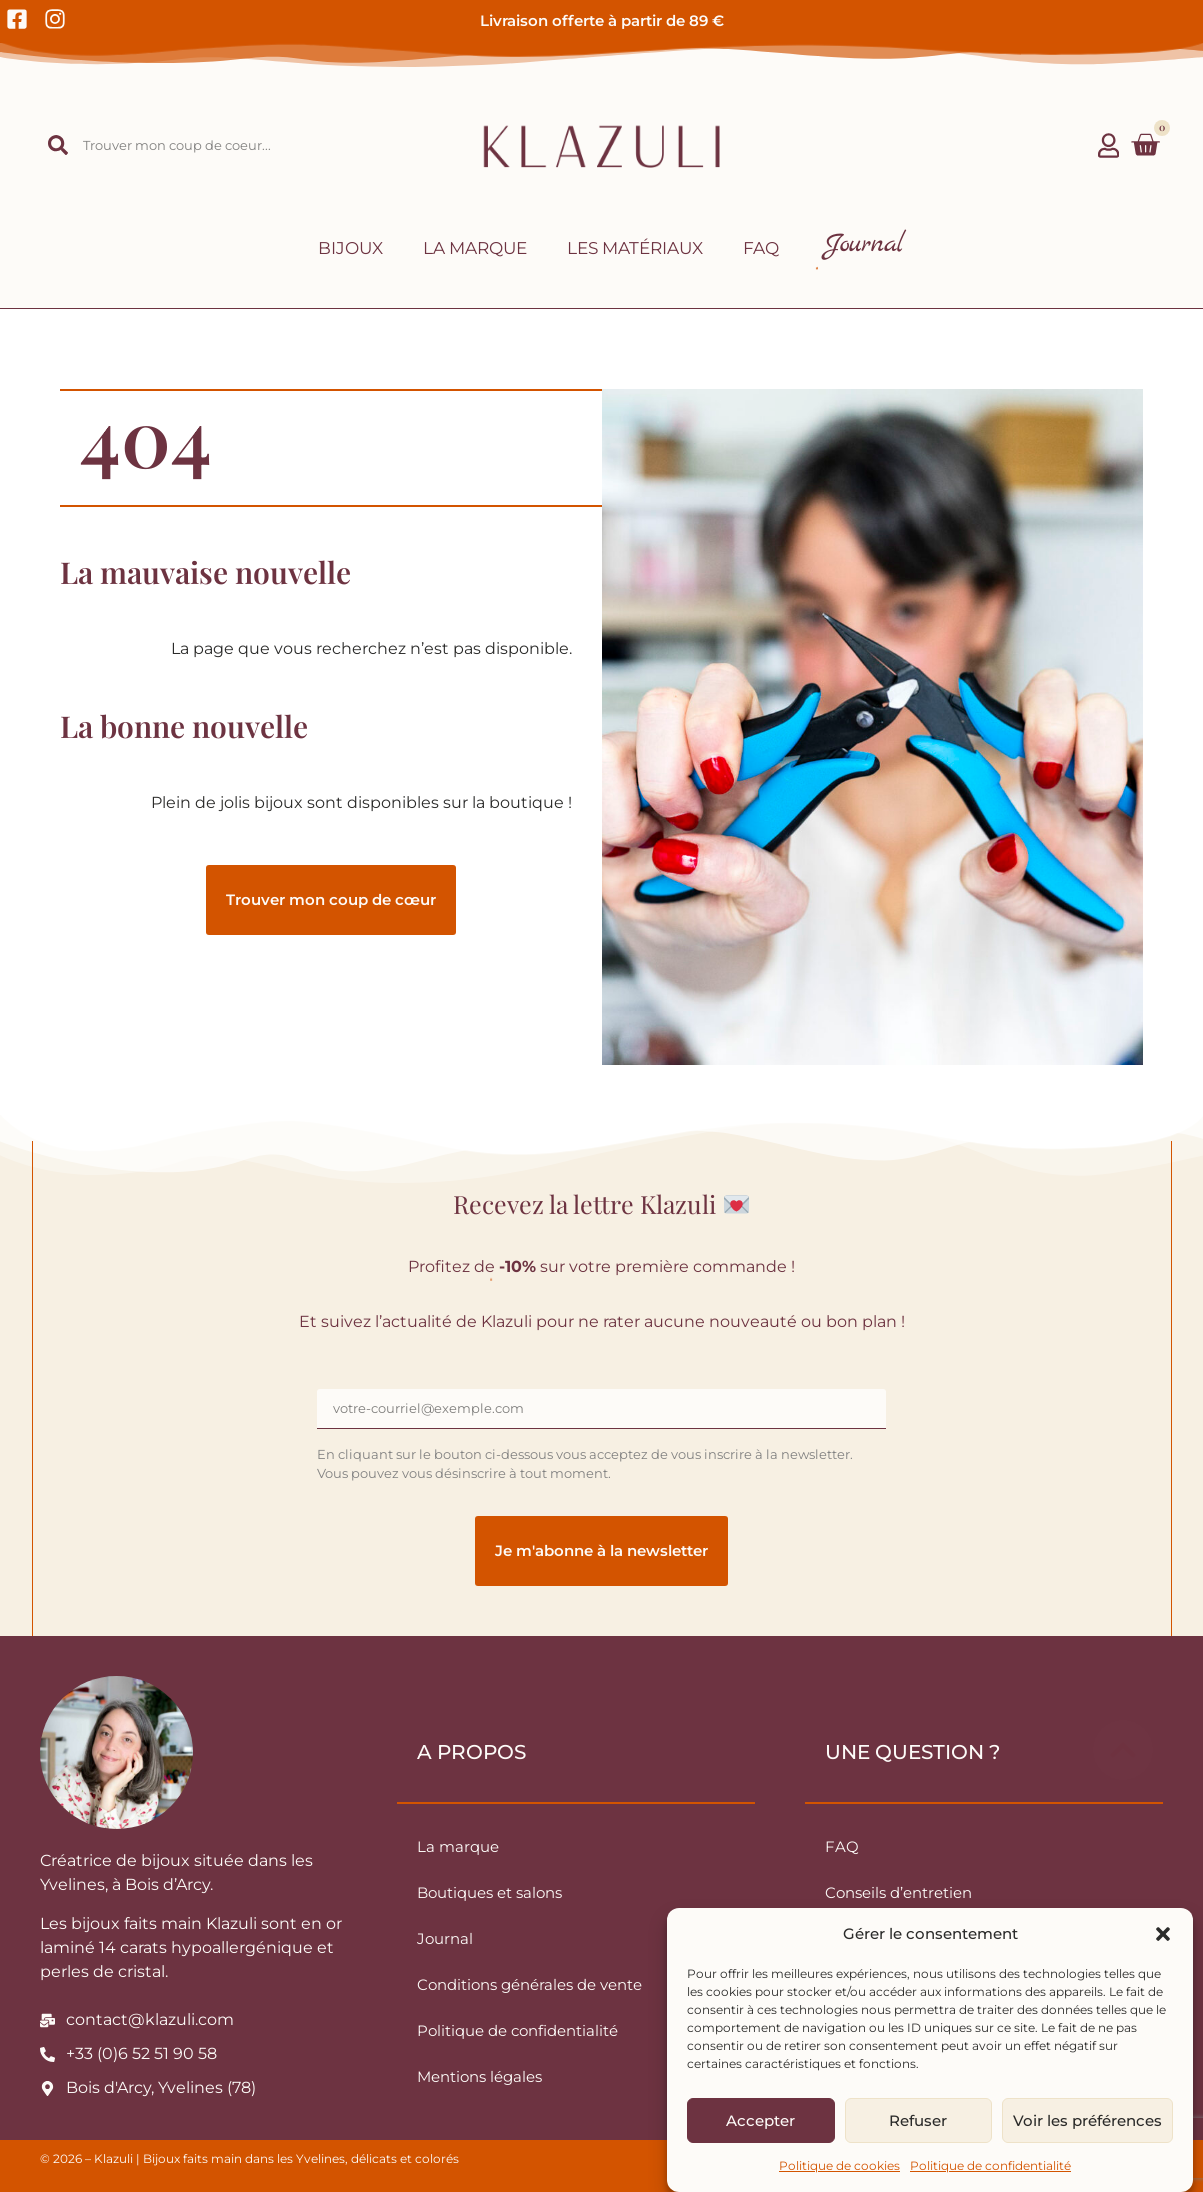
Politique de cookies (839, 2165)
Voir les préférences (1087, 2120)
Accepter (760, 2120)
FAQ (761, 248)
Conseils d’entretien (898, 1892)
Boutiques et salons (489, 1892)
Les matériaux (635, 248)
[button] (1163, 1934)
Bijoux (350, 248)
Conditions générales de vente (529, 1984)
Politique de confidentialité (990, 2165)
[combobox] (174, 145)
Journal (445, 1938)
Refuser (918, 2120)
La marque (475, 248)
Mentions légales (479, 2076)
